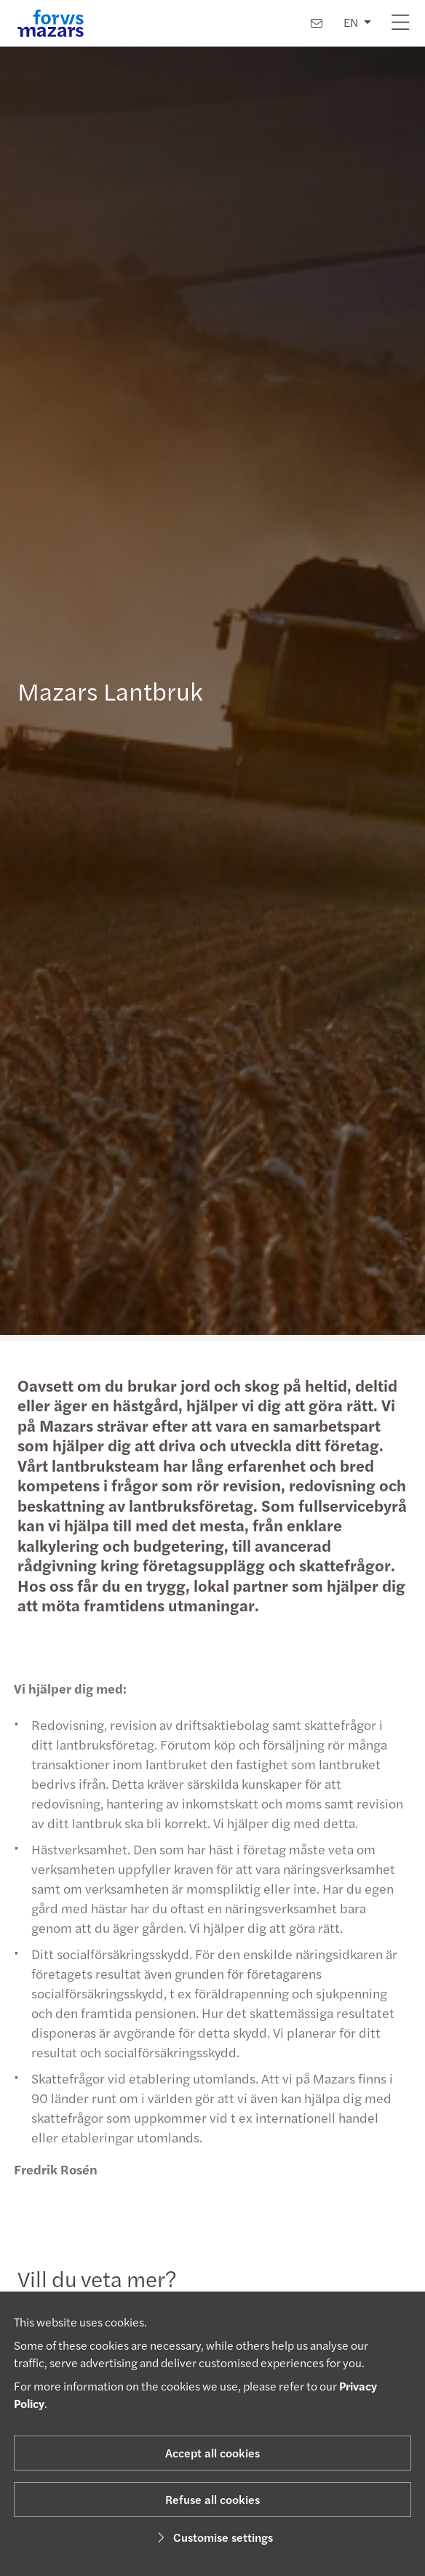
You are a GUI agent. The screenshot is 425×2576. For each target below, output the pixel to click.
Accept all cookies (212, 2452)
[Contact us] (317, 23)
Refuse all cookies (212, 2499)
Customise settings (213, 2537)
